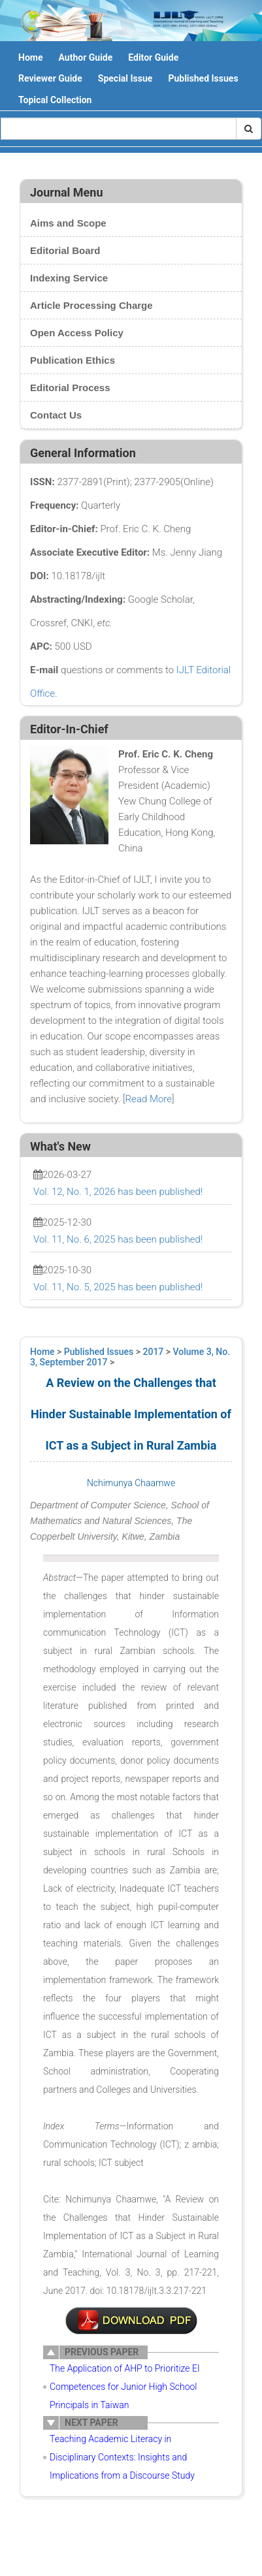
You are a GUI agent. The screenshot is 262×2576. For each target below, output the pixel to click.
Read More (148, 1099)
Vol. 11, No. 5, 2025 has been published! (118, 1287)
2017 (153, 1351)
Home (30, 57)
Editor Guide (153, 57)
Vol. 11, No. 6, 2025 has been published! (118, 1239)
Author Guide (85, 57)
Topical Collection (54, 100)
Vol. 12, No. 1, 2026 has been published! (118, 1192)
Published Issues (203, 78)
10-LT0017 (131, 2320)
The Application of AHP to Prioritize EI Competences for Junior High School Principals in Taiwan (125, 2386)
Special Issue (125, 78)
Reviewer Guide (50, 78)
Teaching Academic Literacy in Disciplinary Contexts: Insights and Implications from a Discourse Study (122, 2457)
